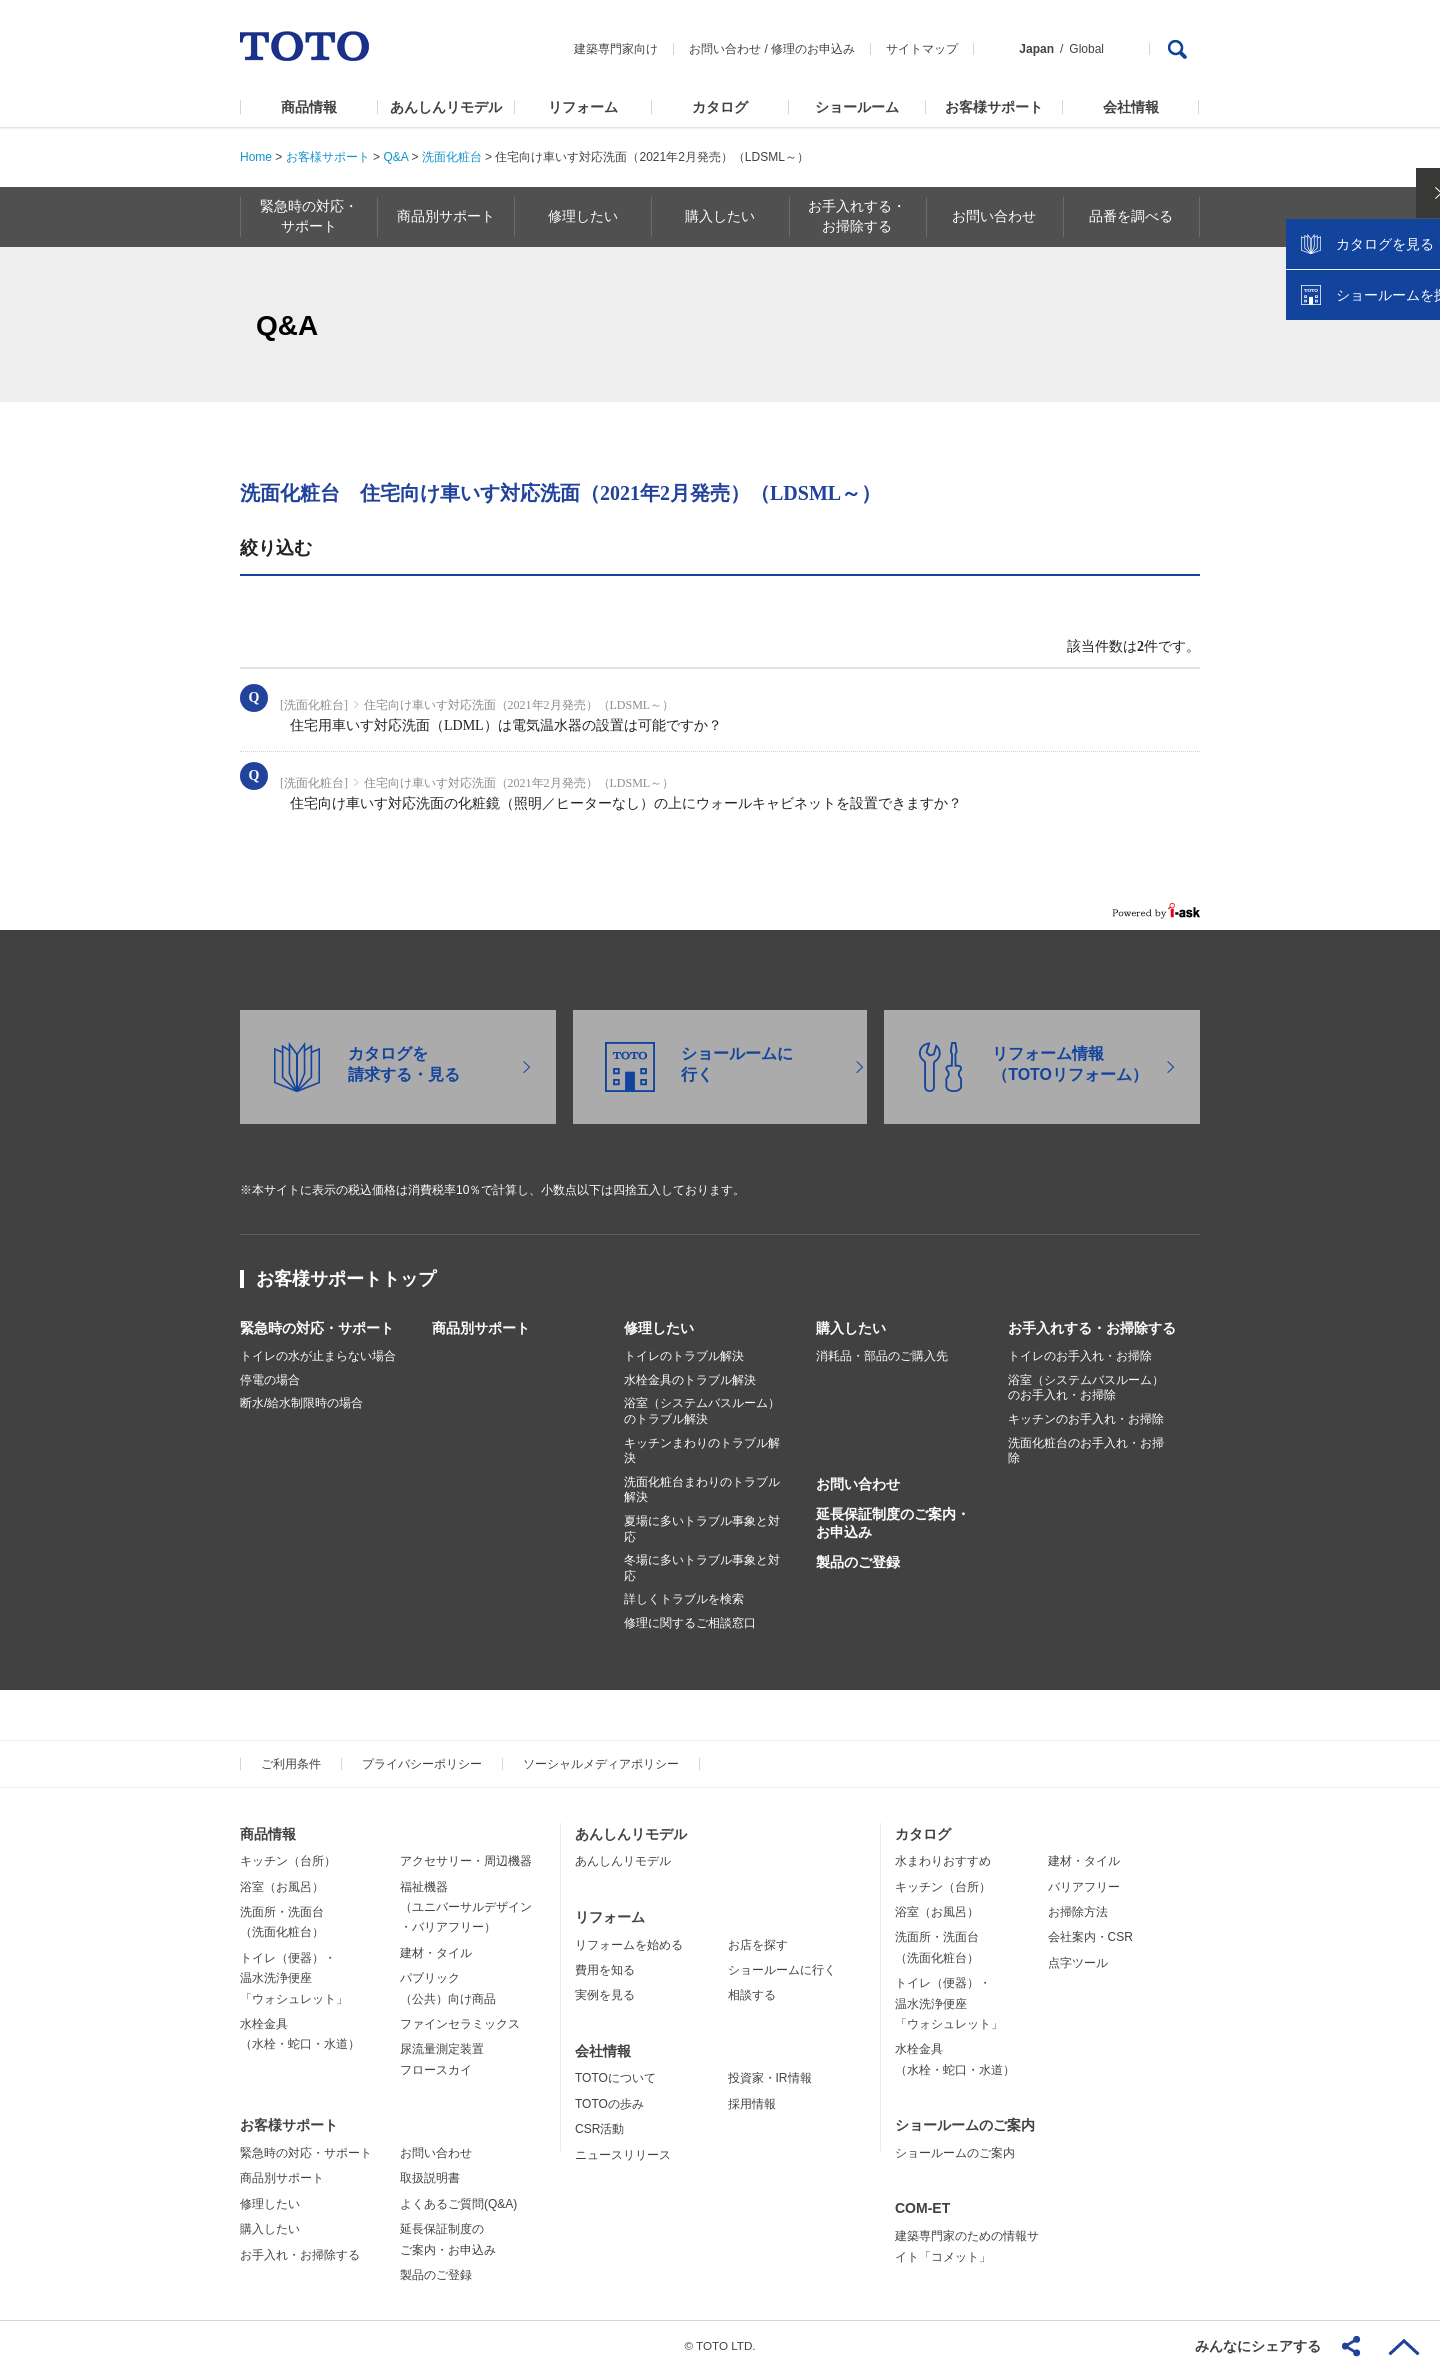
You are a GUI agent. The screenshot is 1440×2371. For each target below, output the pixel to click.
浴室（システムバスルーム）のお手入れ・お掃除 (1086, 1388)
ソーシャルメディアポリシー (601, 1764)
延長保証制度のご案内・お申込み (893, 1523)
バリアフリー (1084, 1887)
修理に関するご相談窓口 (690, 1623)
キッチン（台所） (288, 1861)
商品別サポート (481, 1328)
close (1415, 325)
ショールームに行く (782, 1970)
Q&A (395, 157)
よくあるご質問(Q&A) (458, 2204)
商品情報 (309, 107)
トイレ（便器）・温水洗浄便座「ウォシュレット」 (294, 1978)
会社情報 (1131, 107)
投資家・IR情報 (770, 2078)
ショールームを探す (1373, 427)
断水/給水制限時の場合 (301, 1403)
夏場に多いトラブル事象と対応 (702, 1529)
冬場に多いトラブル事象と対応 (702, 1568)
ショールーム (857, 107)
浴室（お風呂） (282, 1887)
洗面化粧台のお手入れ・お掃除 (1086, 1451)
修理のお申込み (813, 49)
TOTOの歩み (609, 2104)
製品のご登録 (858, 1562)
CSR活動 (599, 2129)
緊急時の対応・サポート (317, 1328)
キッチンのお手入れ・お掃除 (1086, 1419)
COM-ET (922, 2208)
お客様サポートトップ (346, 1279)
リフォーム (583, 107)
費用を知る (605, 1970)
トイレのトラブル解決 (684, 1356)
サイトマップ (922, 49)
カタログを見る (1359, 376)
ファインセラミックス (460, 2024)
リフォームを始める (629, 1945)
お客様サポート (994, 107)
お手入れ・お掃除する (300, 2255)
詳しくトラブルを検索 (684, 1599)
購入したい (851, 1328)
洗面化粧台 (452, 157)
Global (1086, 49)
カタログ (720, 107)
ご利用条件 (291, 1764)
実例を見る (605, 1995)
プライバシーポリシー (422, 1764)
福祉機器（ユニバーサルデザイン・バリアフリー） (466, 1907)
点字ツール (1078, 1963)
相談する (752, 1995)
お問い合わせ (725, 49)
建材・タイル (436, 1953)
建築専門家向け (616, 49)
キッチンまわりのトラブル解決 (702, 1451)
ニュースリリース (623, 2155)
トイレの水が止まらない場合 (318, 1356)
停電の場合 (270, 1380)
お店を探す (758, 1945)
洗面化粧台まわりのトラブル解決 (702, 1490)
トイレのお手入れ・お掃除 (1080, 1356)
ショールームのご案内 (965, 2125)
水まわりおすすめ (943, 1861)
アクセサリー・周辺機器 (466, 1861)
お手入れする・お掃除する (1092, 1328)
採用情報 (752, 2104)
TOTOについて (615, 2078)
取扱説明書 (430, 2178)
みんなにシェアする (1258, 2346)
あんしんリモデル (446, 107)
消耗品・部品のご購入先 (882, 1356)
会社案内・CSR (1090, 1937)
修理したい (659, 1328)
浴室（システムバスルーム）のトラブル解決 (702, 1411)
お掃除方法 (1078, 1912)
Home (256, 157)
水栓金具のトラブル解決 (690, 1380)
